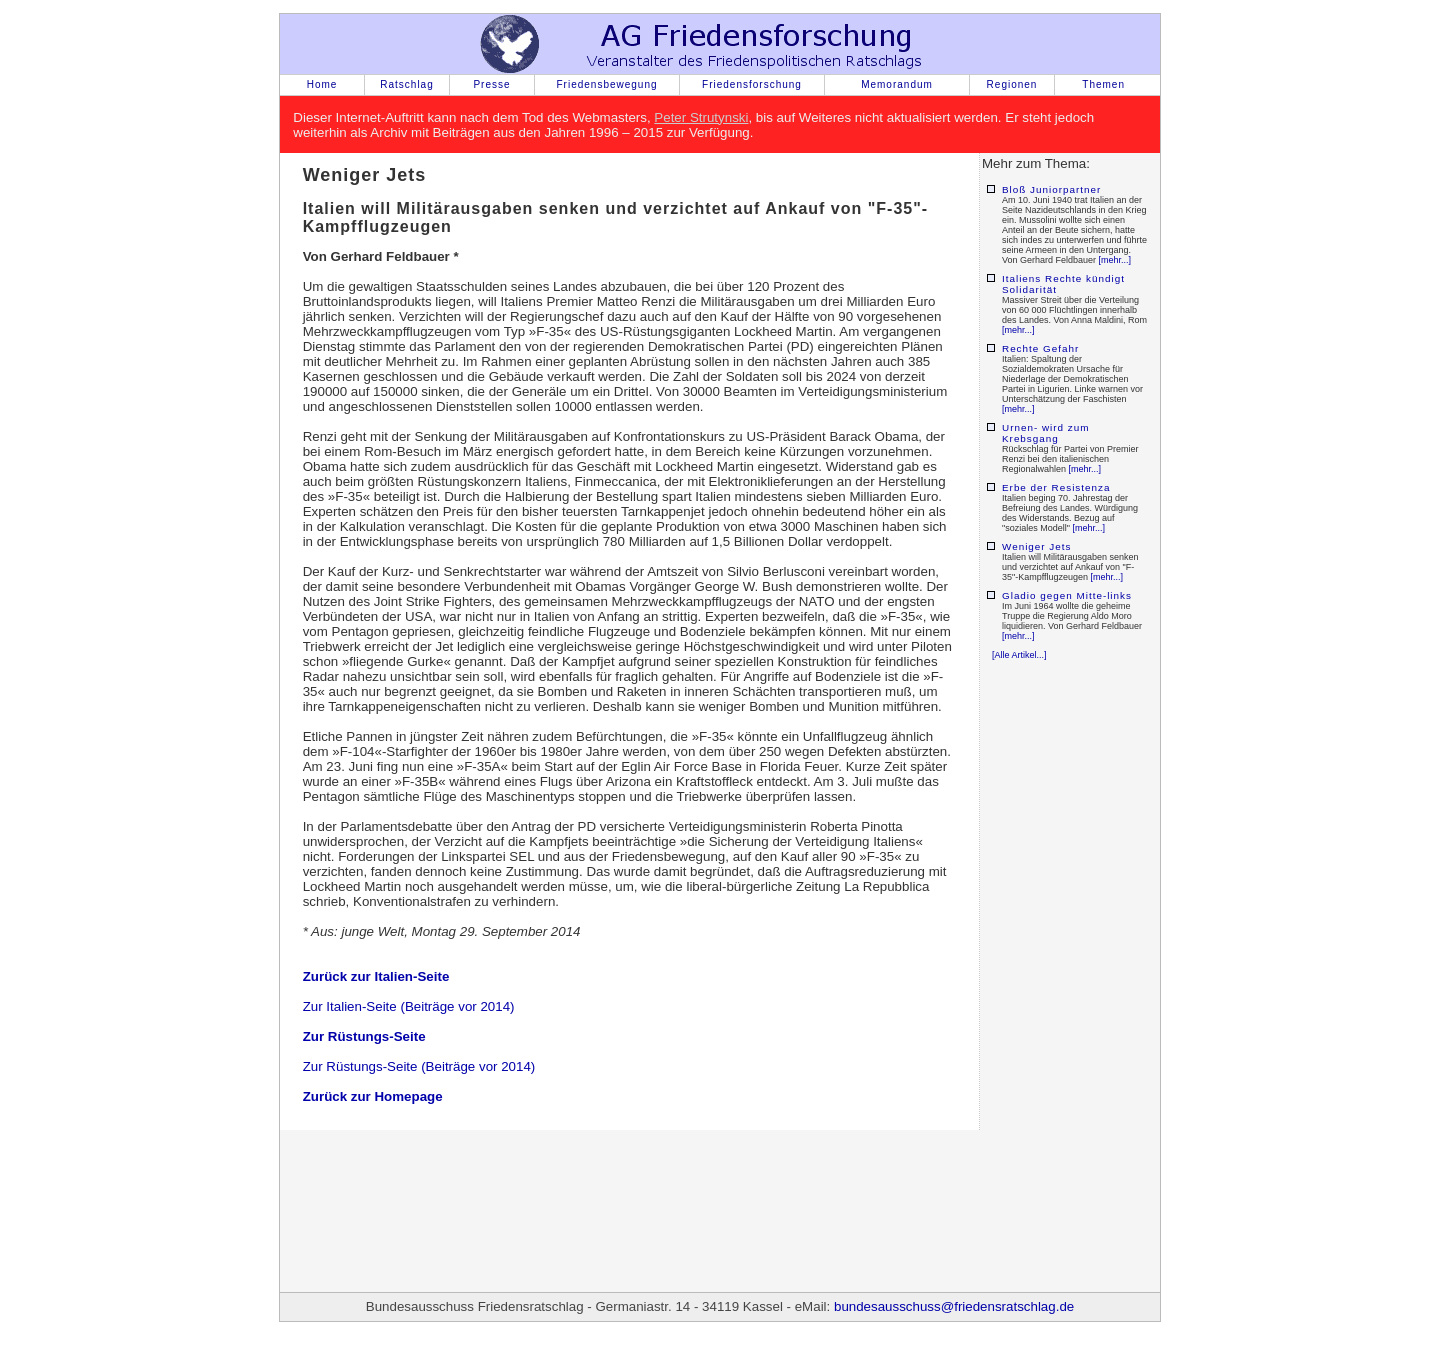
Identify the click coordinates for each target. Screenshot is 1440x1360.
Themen (1103, 84)
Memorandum (897, 84)
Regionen (1012, 84)
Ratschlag (406, 84)
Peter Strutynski (701, 117)
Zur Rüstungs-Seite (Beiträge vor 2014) (419, 1066)
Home (322, 84)
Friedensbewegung (606, 84)
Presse (491, 84)
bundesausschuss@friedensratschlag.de (954, 1306)
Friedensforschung (752, 84)
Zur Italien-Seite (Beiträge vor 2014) (409, 1006)
